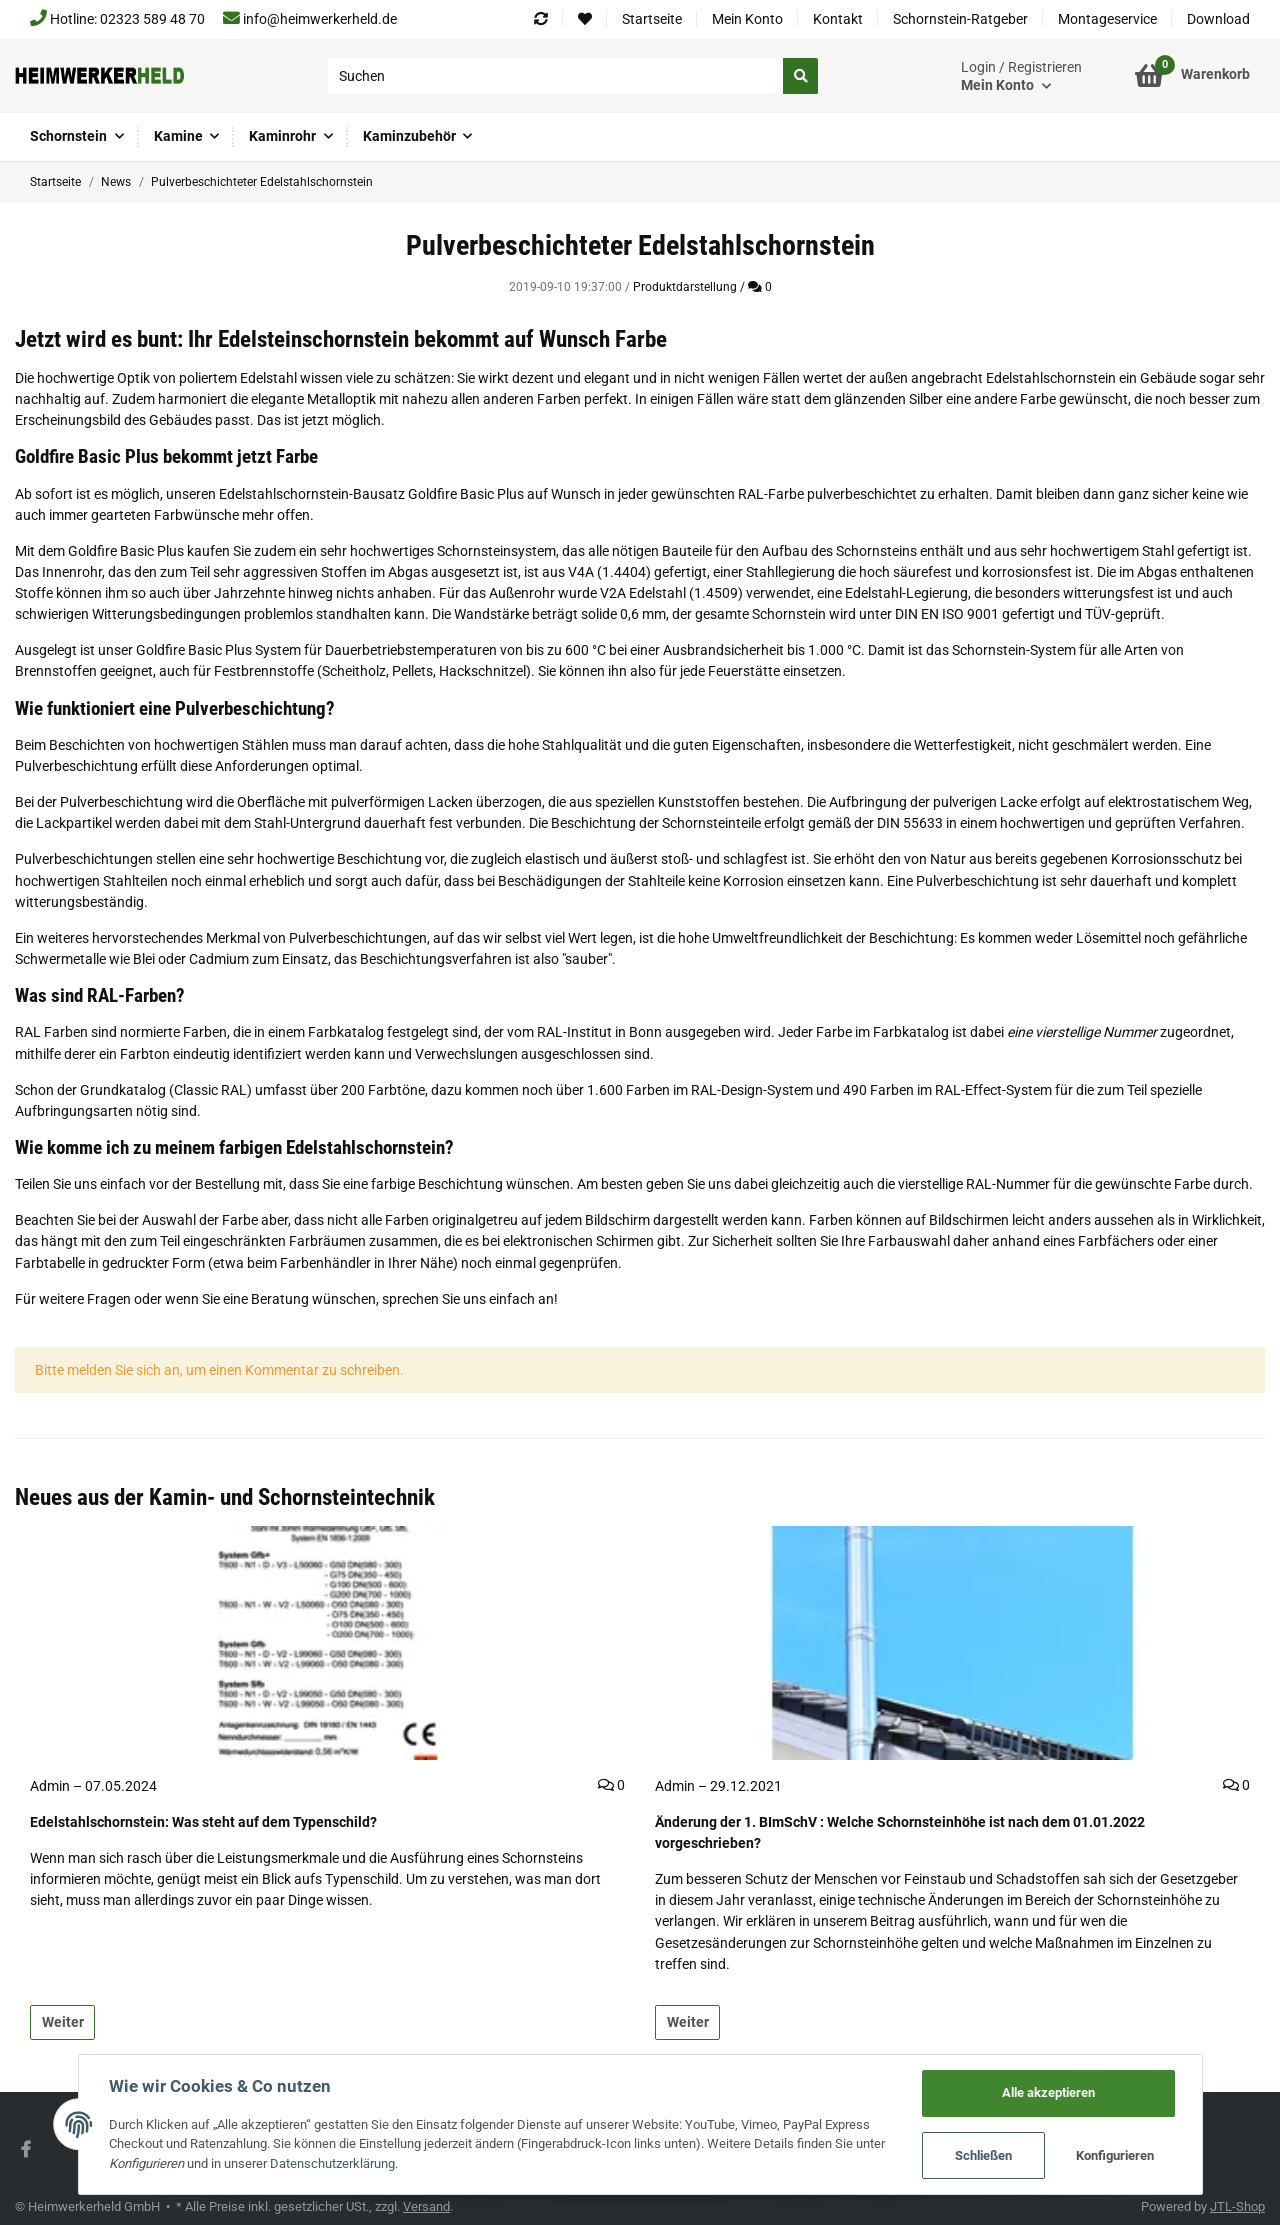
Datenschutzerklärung (332, 2163)
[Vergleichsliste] (541, 19)
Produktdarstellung (685, 287)
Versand (426, 2206)
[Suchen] (556, 76)
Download (1218, 19)
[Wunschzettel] (585, 19)
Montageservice (1107, 19)
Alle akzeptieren (1048, 2092)
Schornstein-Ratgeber (960, 19)
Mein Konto (747, 19)
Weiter (63, 2022)
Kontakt (838, 19)
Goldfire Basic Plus (466, 494)
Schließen (983, 2155)
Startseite (652, 19)
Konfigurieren (1115, 2155)
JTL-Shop (1237, 2206)
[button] (1021, 76)
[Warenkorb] (1192, 76)
